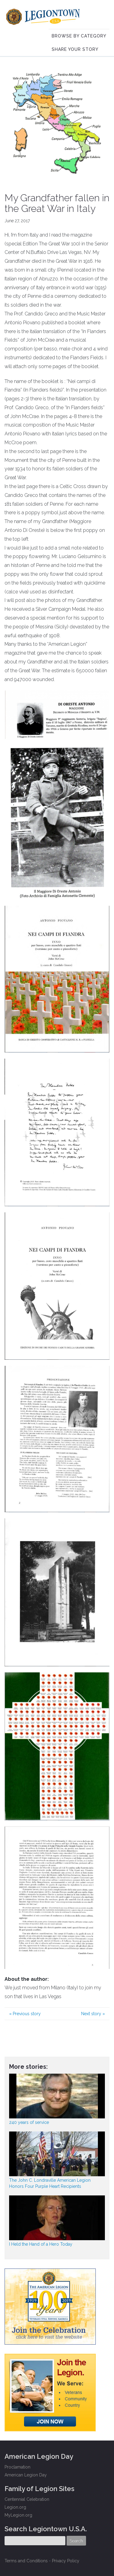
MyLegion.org (18, 2515)
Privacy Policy (65, 2560)
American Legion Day (26, 2474)
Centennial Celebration (27, 2499)
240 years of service (29, 2122)
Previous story (25, 2013)
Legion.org (15, 2507)
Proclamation (17, 2467)
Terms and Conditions (26, 2560)
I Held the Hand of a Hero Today (40, 2244)
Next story (93, 2013)
